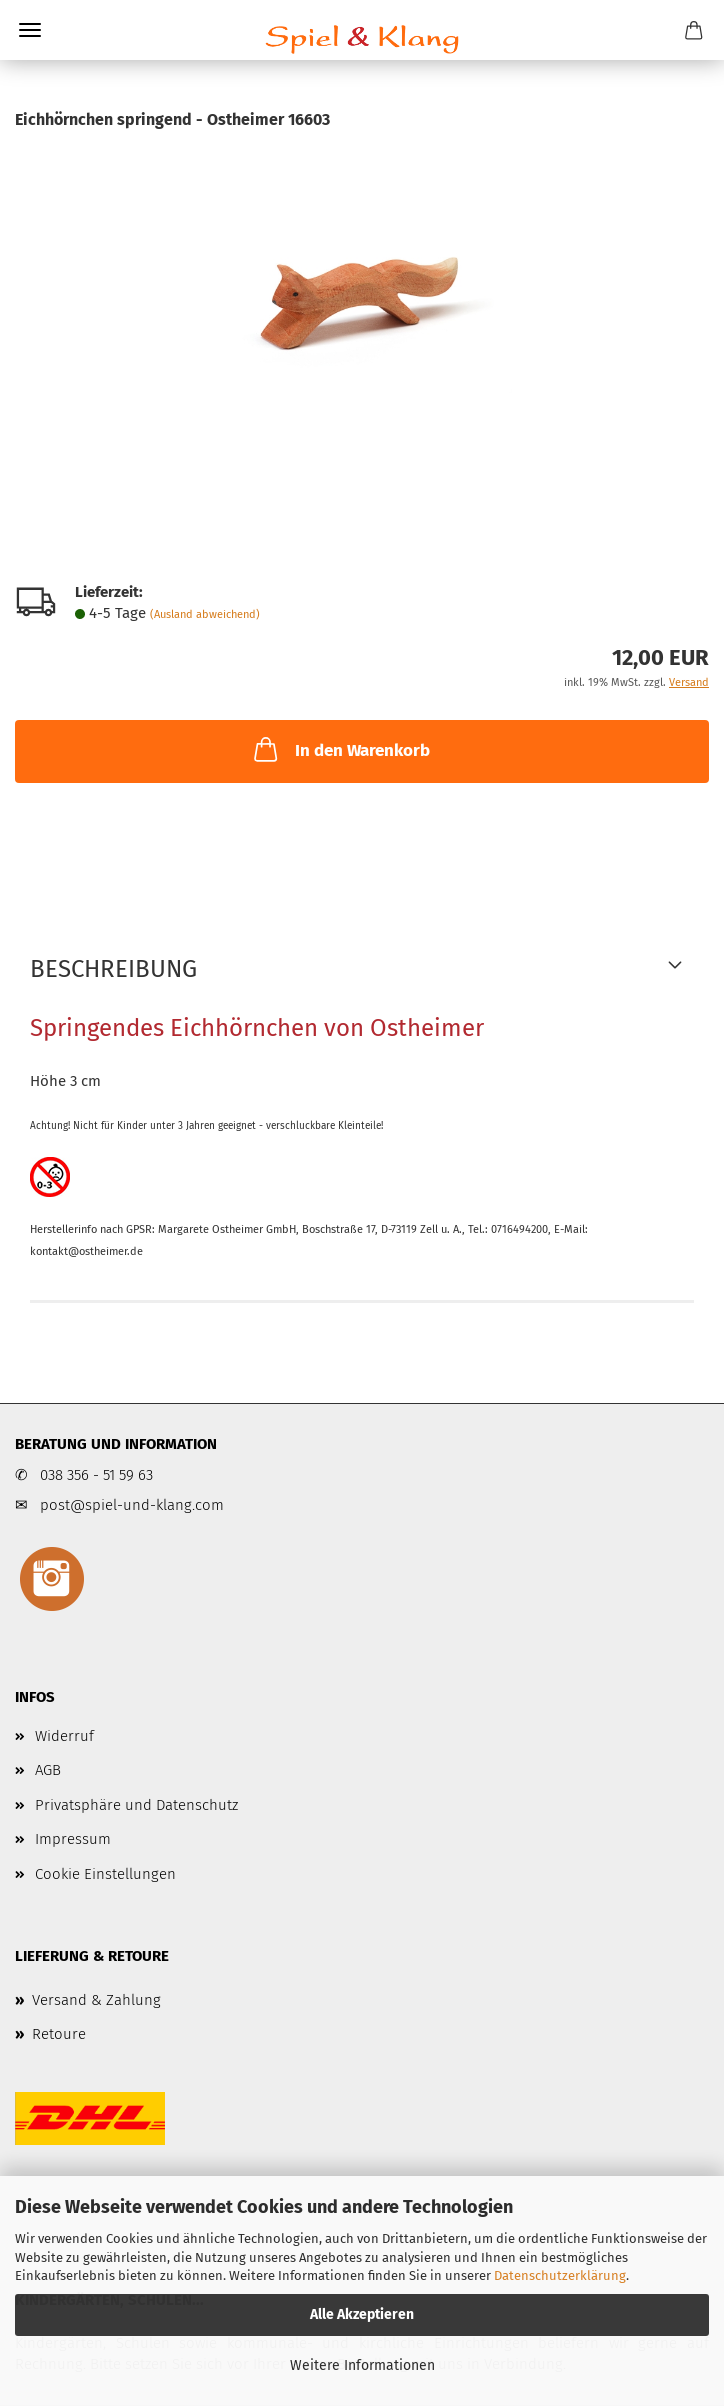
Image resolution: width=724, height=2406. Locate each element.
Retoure (59, 2034)
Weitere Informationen (362, 2365)
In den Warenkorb (340, 749)
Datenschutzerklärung (560, 2275)
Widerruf (64, 1736)
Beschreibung (113, 969)
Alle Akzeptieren (362, 2314)
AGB (48, 1770)
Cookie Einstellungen (105, 1874)
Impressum (73, 1839)
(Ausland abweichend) (205, 614)
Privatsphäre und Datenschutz (136, 1805)
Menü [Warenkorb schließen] (30, 30)
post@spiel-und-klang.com (132, 1505)
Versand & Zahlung (96, 2000)
